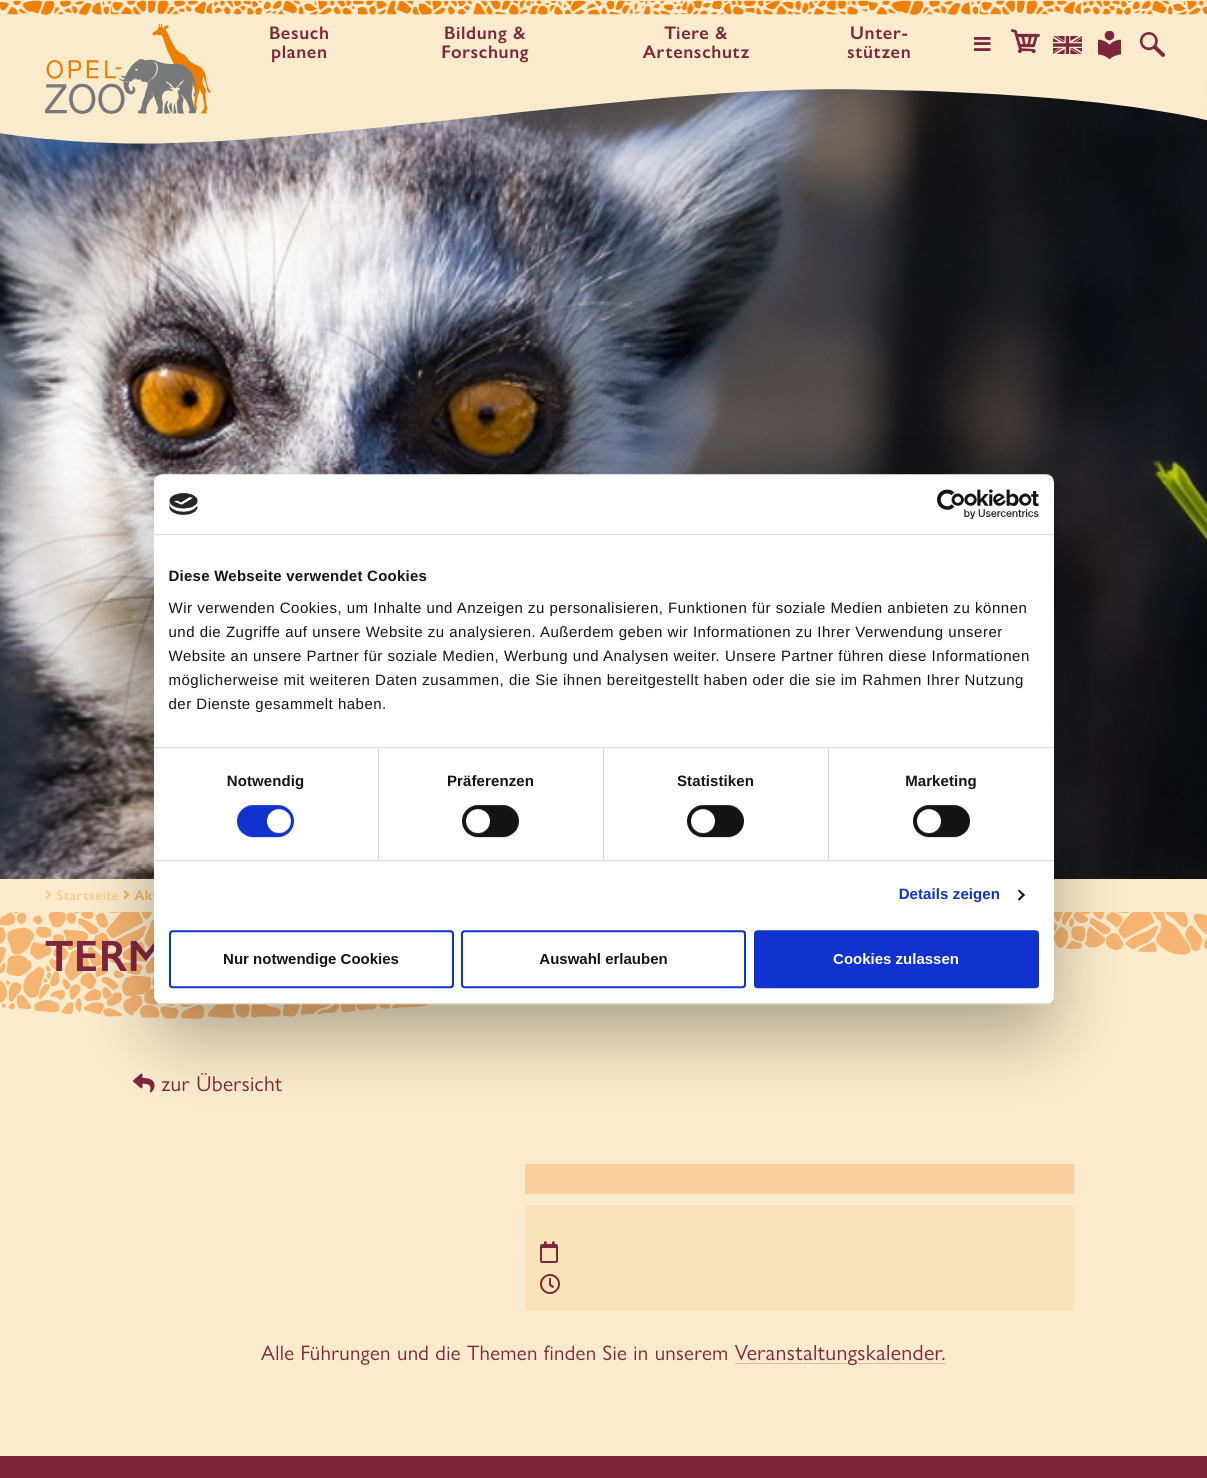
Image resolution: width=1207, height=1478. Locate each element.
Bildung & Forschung (488, 43)
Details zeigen (949, 894)
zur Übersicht (205, 1082)
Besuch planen (300, 43)
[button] (1031, 44)
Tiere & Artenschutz (701, 43)
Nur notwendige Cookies (311, 958)
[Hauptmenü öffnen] (990, 44)
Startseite (80, 895)
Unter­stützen (886, 43)
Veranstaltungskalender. (840, 1347)
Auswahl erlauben (603, 958)
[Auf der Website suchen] (1153, 44)
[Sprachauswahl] (1072, 44)
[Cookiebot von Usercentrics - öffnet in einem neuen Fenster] (951, 504)
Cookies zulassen (896, 958)
